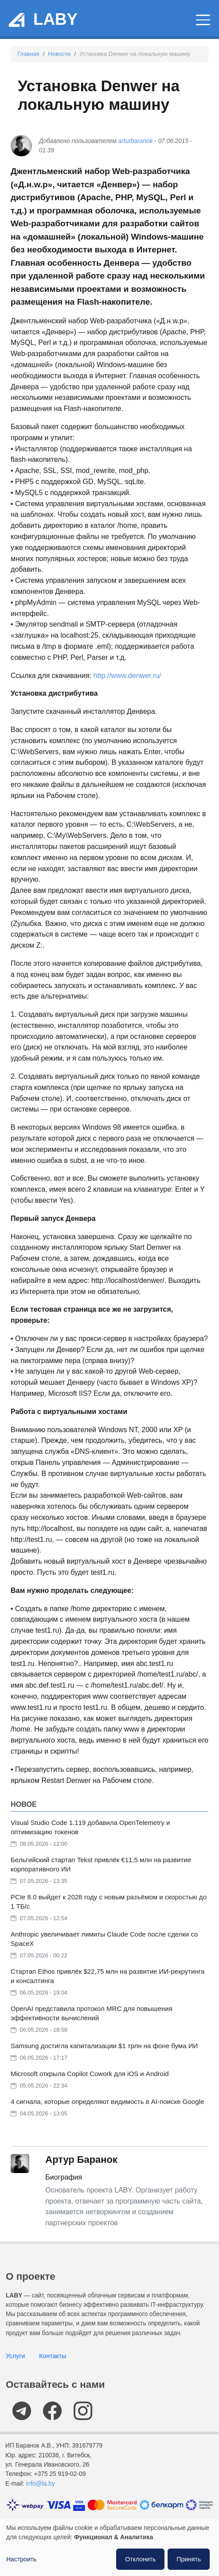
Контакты (52, 2355)
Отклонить (140, 2559)
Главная (28, 53)
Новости (59, 53)
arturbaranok (135, 141)
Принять (188, 2559)
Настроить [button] (21, 2559)
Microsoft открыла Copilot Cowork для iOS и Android (90, 2073)
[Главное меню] (203, 20)
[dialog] (109, 2547)
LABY (55, 19)
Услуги (15, 2355)
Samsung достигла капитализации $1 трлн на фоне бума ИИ (104, 2045)
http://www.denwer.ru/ (127, 675)
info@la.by (40, 2483)
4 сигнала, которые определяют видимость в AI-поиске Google (107, 2101)
